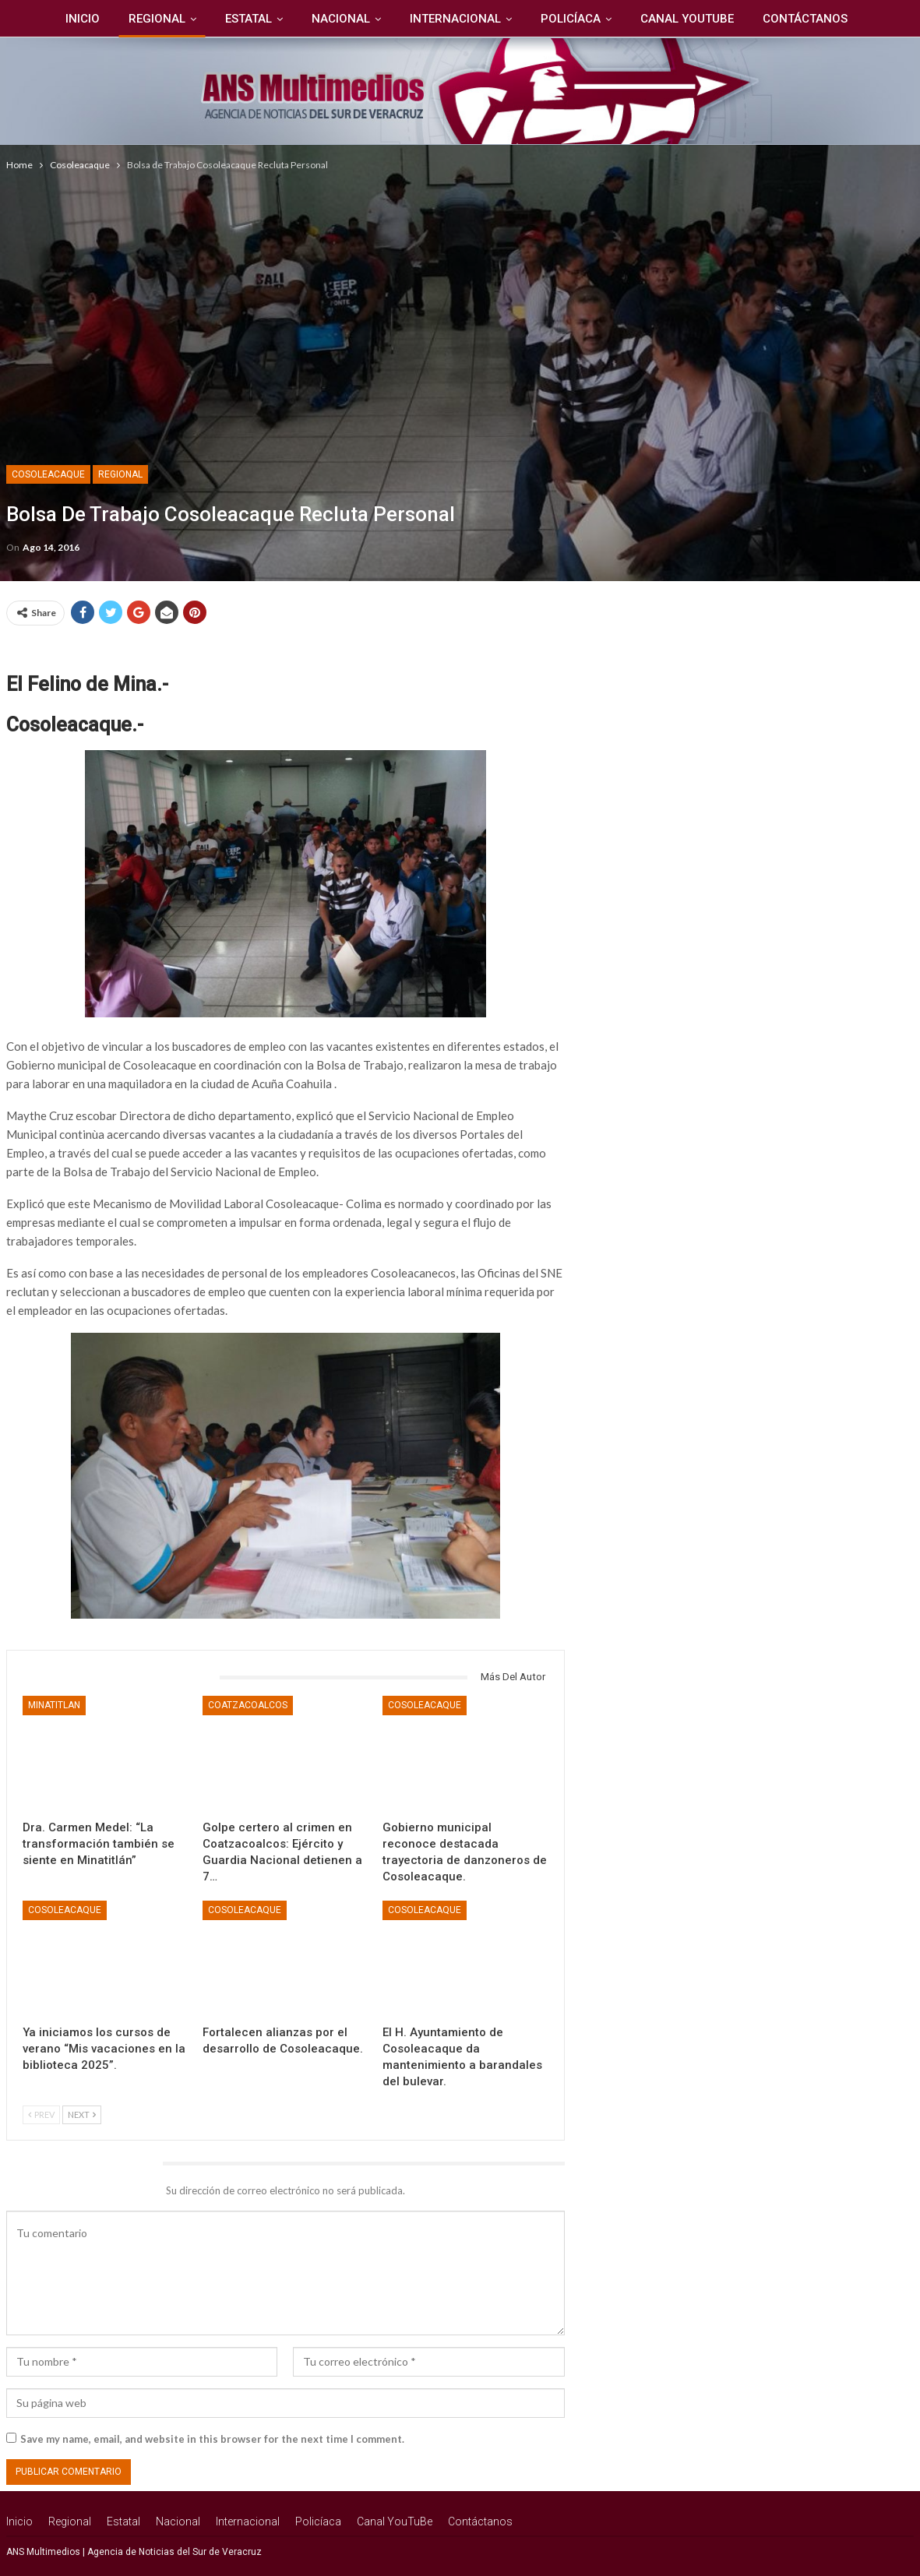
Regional (157, 19)
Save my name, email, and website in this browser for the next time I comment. (212, 2439)
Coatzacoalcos (247, 1705)
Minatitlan (54, 1705)
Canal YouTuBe (687, 19)
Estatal (248, 19)
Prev (41, 2114)
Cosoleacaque (48, 474)
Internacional (455, 19)
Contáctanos (805, 19)
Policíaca (571, 19)
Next (82, 2114)
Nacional (341, 19)
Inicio (82, 19)
